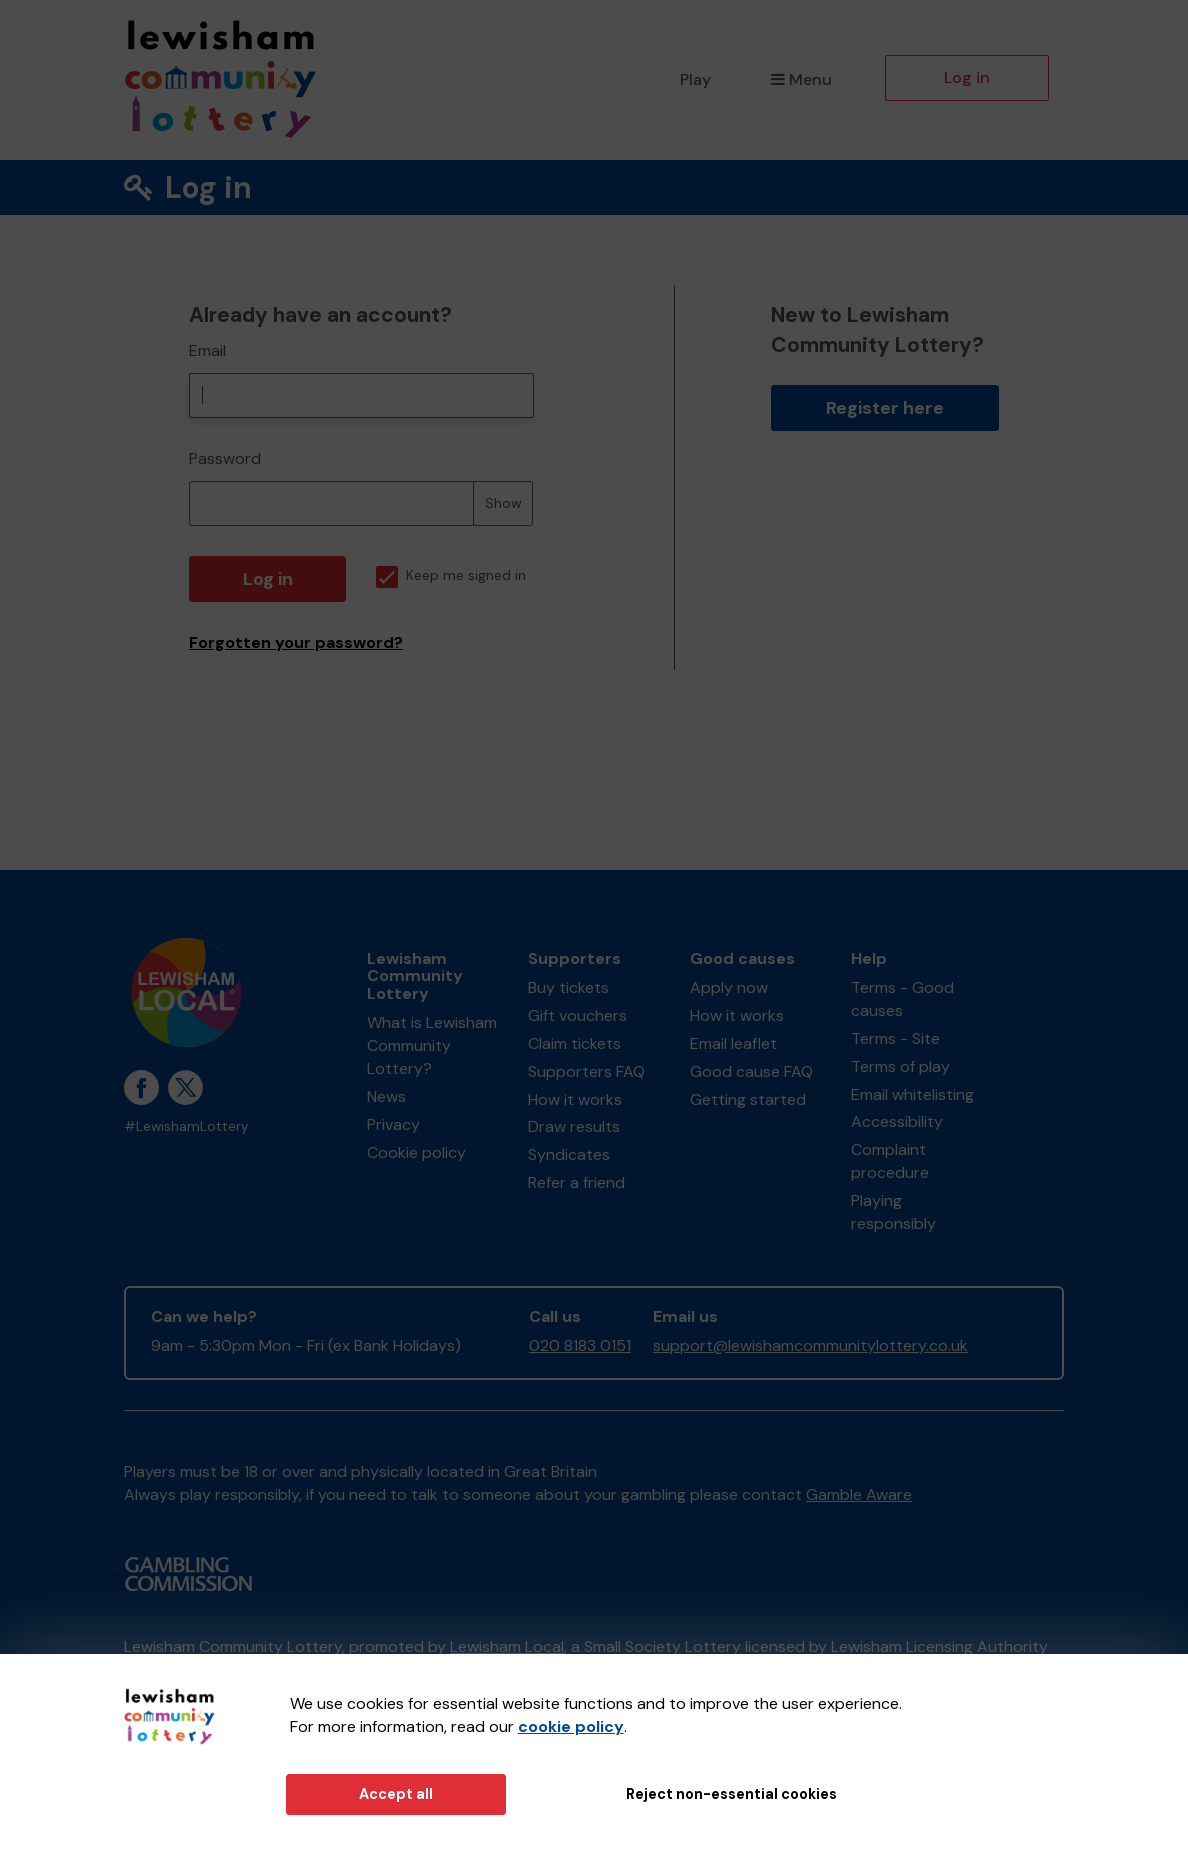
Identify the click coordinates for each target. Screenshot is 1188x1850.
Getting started (748, 1099)
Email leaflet (733, 1043)
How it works (575, 1099)
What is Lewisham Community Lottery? (432, 1045)
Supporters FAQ (586, 1071)
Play (695, 79)
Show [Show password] (503, 503)
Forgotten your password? (296, 642)
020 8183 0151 (580, 1345)
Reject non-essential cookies (731, 1794)
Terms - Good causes (902, 999)
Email (207, 350)
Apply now (729, 987)
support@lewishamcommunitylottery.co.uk (810, 1345)
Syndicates (569, 1154)
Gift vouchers (577, 1015)
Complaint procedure (890, 1161)
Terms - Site (895, 1038)
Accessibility (897, 1121)
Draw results (574, 1126)
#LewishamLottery (186, 1126)
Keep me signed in (451, 575)
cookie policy (571, 1726)
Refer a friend (576, 1182)
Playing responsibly (893, 1212)
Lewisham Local (507, 1646)
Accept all (396, 1794)
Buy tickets (568, 987)
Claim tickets (574, 1043)
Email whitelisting (912, 1094)
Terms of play (900, 1066)
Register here (885, 408)
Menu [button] (801, 79)
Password (225, 458)
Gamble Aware (859, 1494)
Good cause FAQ (751, 1071)
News (386, 1096)
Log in (967, 77)
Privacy (393, 1124)
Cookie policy (416, 1152)
